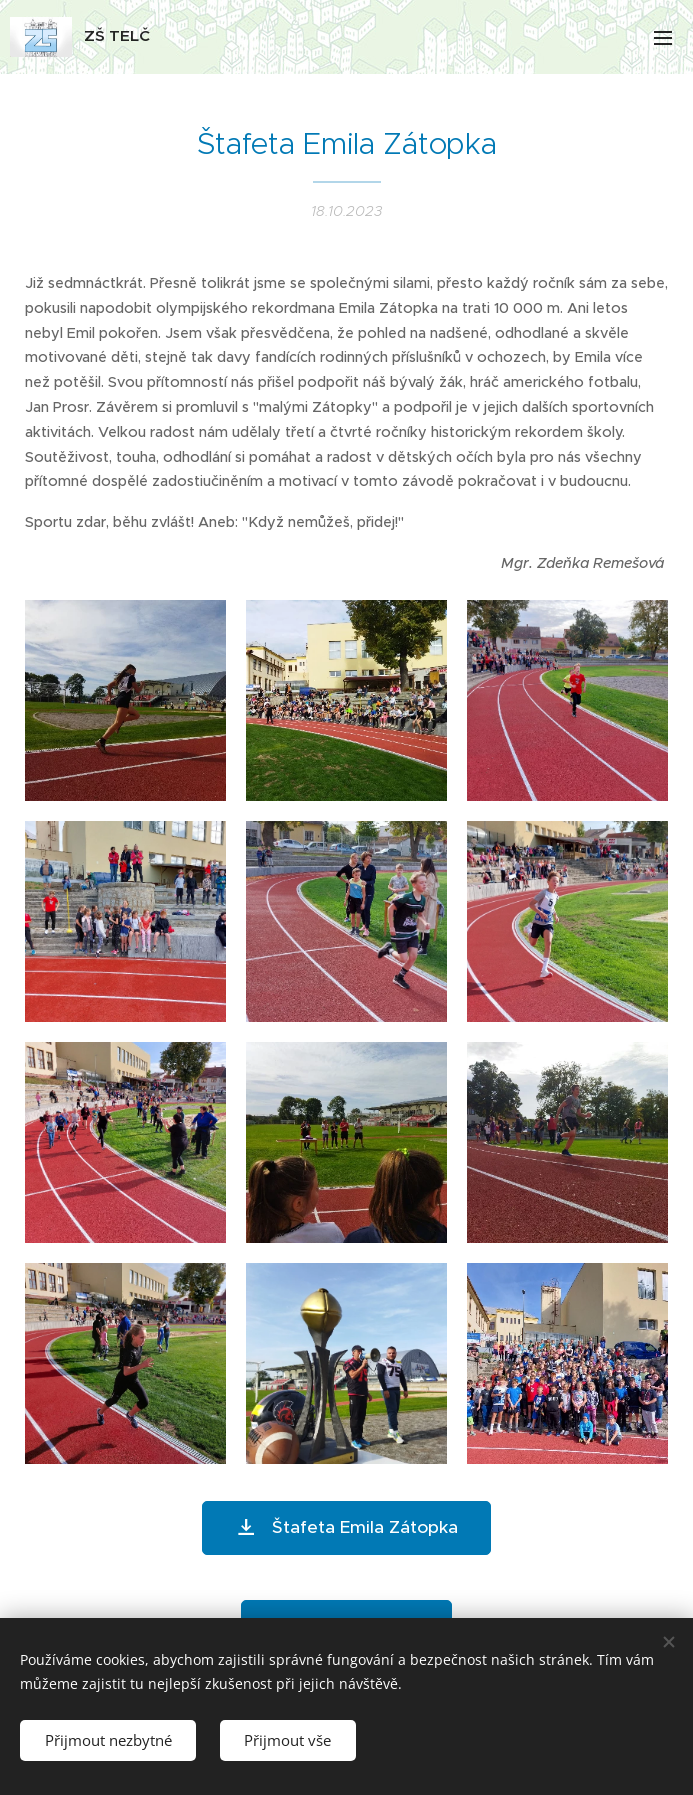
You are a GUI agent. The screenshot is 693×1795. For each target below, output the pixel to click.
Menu (663, 38)
